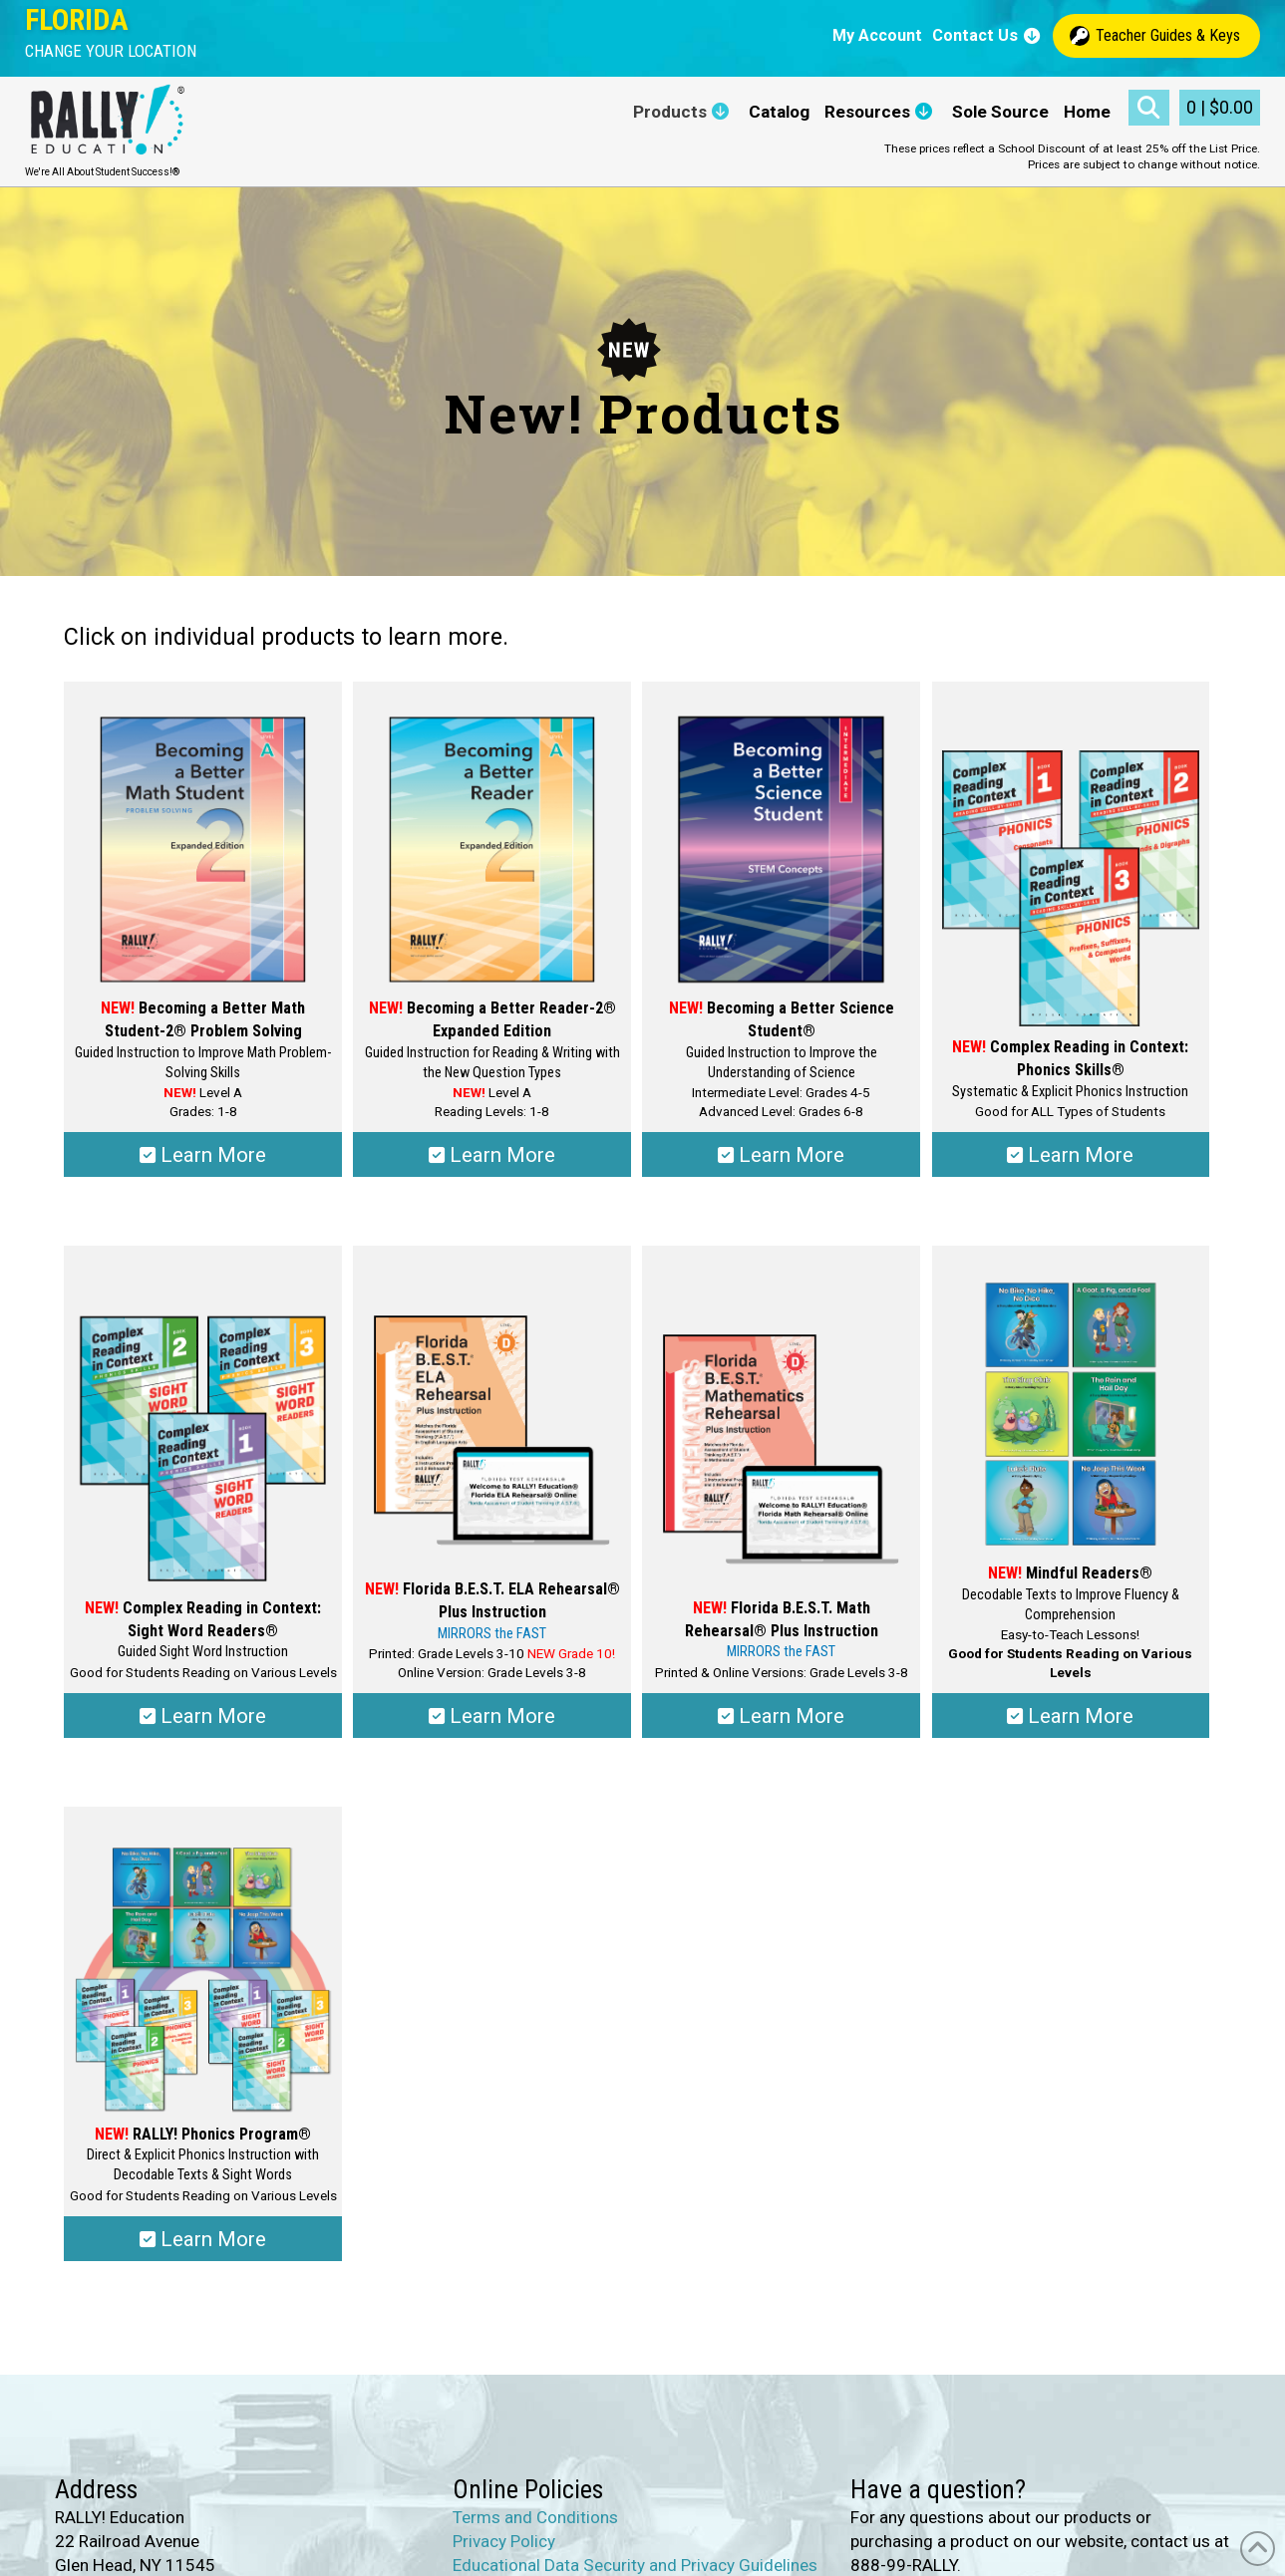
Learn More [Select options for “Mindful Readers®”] (1070, 1716)
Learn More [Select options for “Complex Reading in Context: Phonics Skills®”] (1070, 1155)
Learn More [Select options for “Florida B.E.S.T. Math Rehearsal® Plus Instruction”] (781, 1716)
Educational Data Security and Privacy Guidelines (635, 2565)
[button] (110, 51)
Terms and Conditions (535, 2517)
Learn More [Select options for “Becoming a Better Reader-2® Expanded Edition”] (492, 1155)
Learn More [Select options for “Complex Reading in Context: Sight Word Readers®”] (203, 1716)
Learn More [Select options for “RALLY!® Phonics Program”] (203, 2239)
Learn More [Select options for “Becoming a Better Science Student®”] (781, 1155)
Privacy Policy (504, 2541)
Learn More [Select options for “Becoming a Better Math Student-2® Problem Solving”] (203, 1155)
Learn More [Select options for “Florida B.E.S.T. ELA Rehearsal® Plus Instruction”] (492, 1716)
